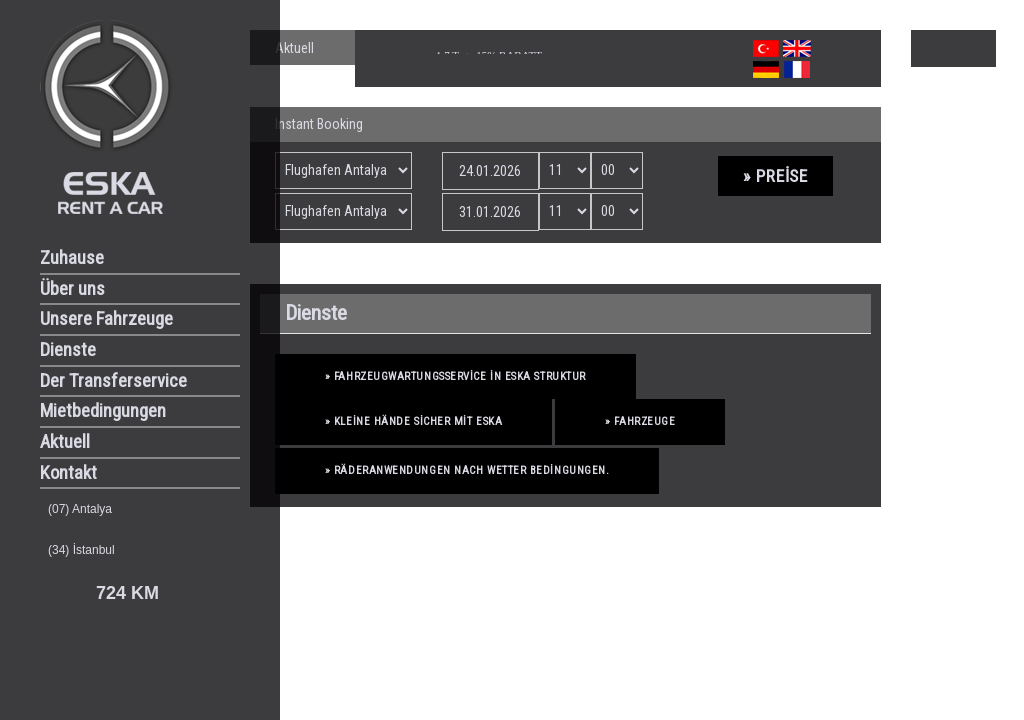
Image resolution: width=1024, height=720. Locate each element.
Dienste (68, 350)
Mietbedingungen (103, 411)
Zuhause (72, 258)
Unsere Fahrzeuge (106, 319)
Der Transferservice (113, 381)
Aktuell (65, 442)
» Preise (775, 176)
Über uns (72, 289)
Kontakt (68, 473)
